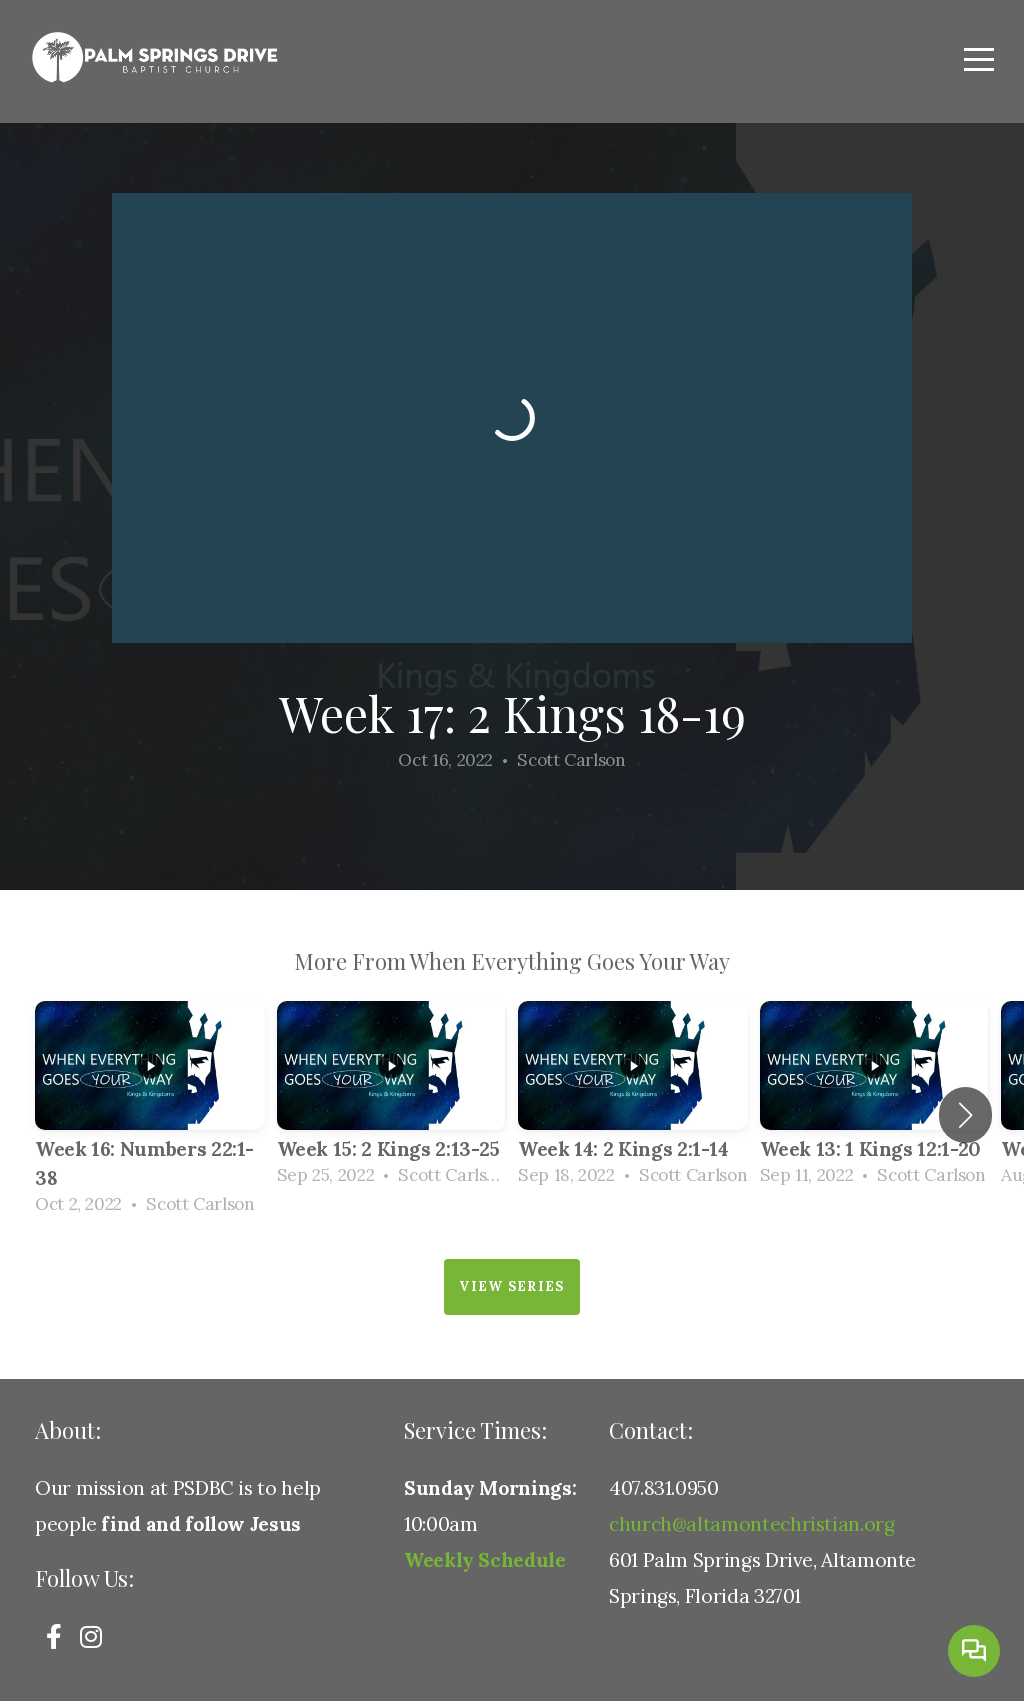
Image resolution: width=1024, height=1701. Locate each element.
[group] (150, 1115)
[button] (965, 1115)
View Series (511, 1286)
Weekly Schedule (485, 1560)
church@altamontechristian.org (752, 1524)
